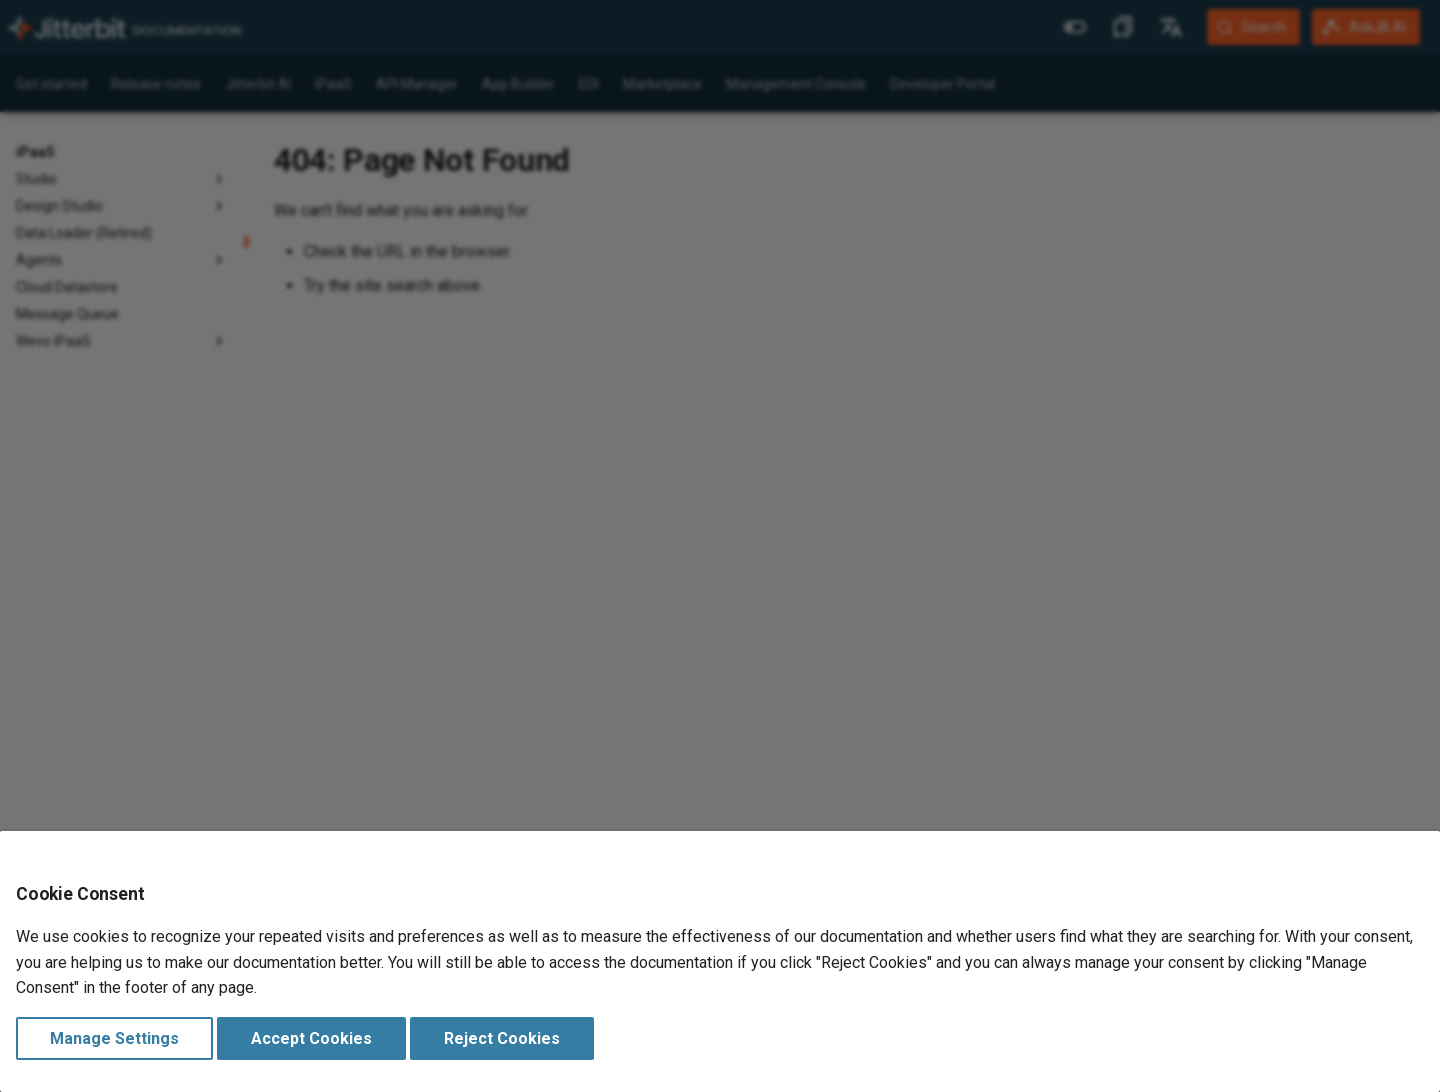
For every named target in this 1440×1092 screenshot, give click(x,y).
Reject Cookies (502, 1038)
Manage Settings (114, 1038)
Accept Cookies (311, 1038)
